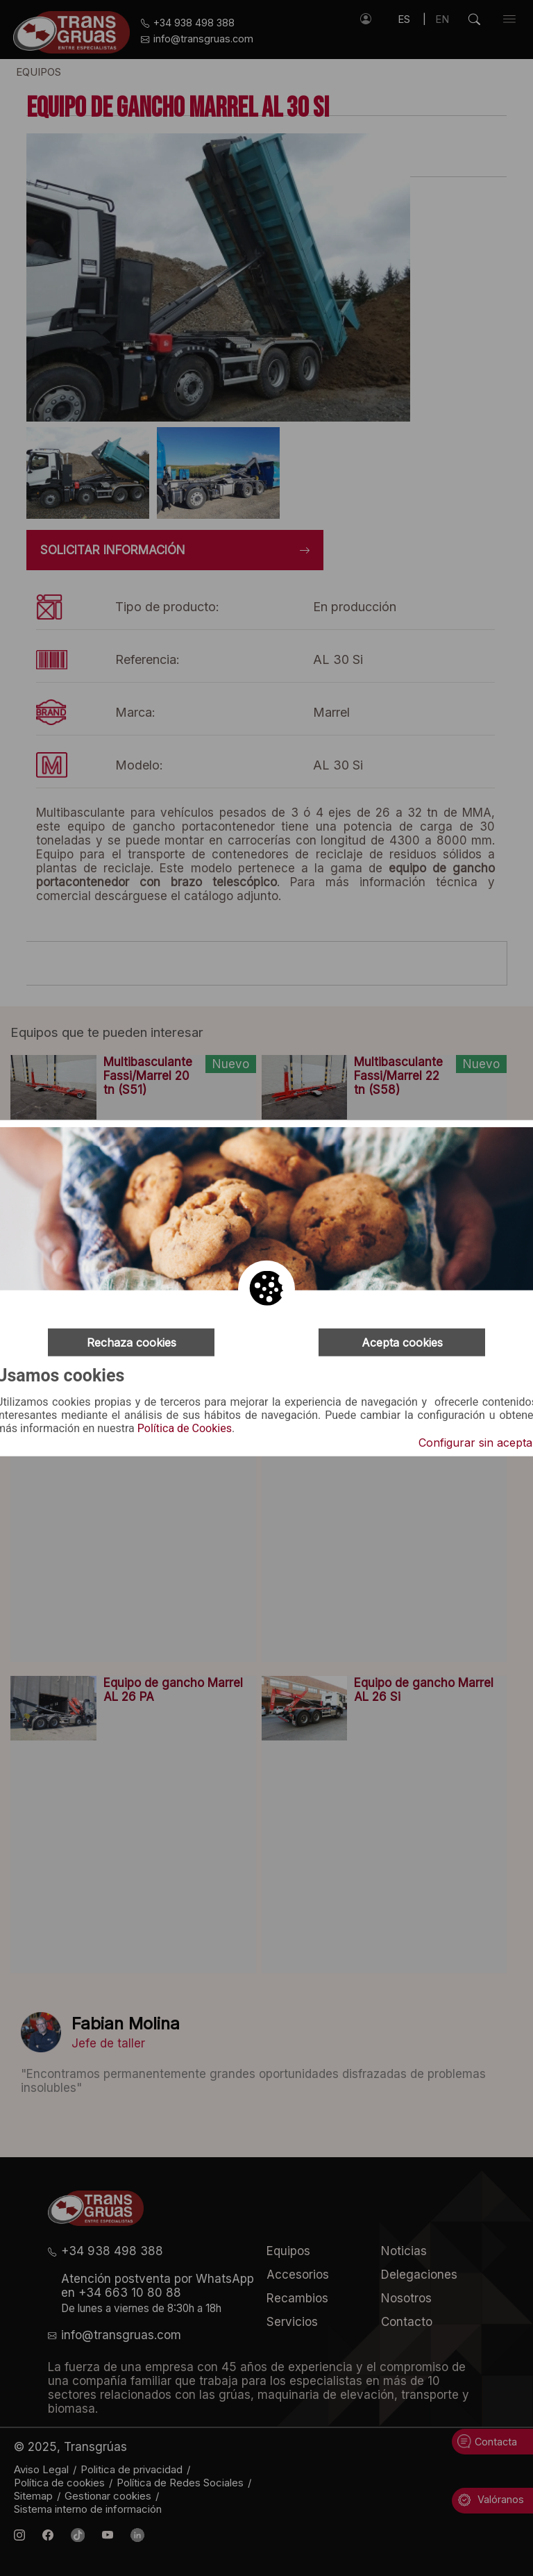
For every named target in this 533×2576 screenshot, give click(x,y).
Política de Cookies (184, 1428)
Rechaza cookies (131, 1342)
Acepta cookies (402, 1342)
